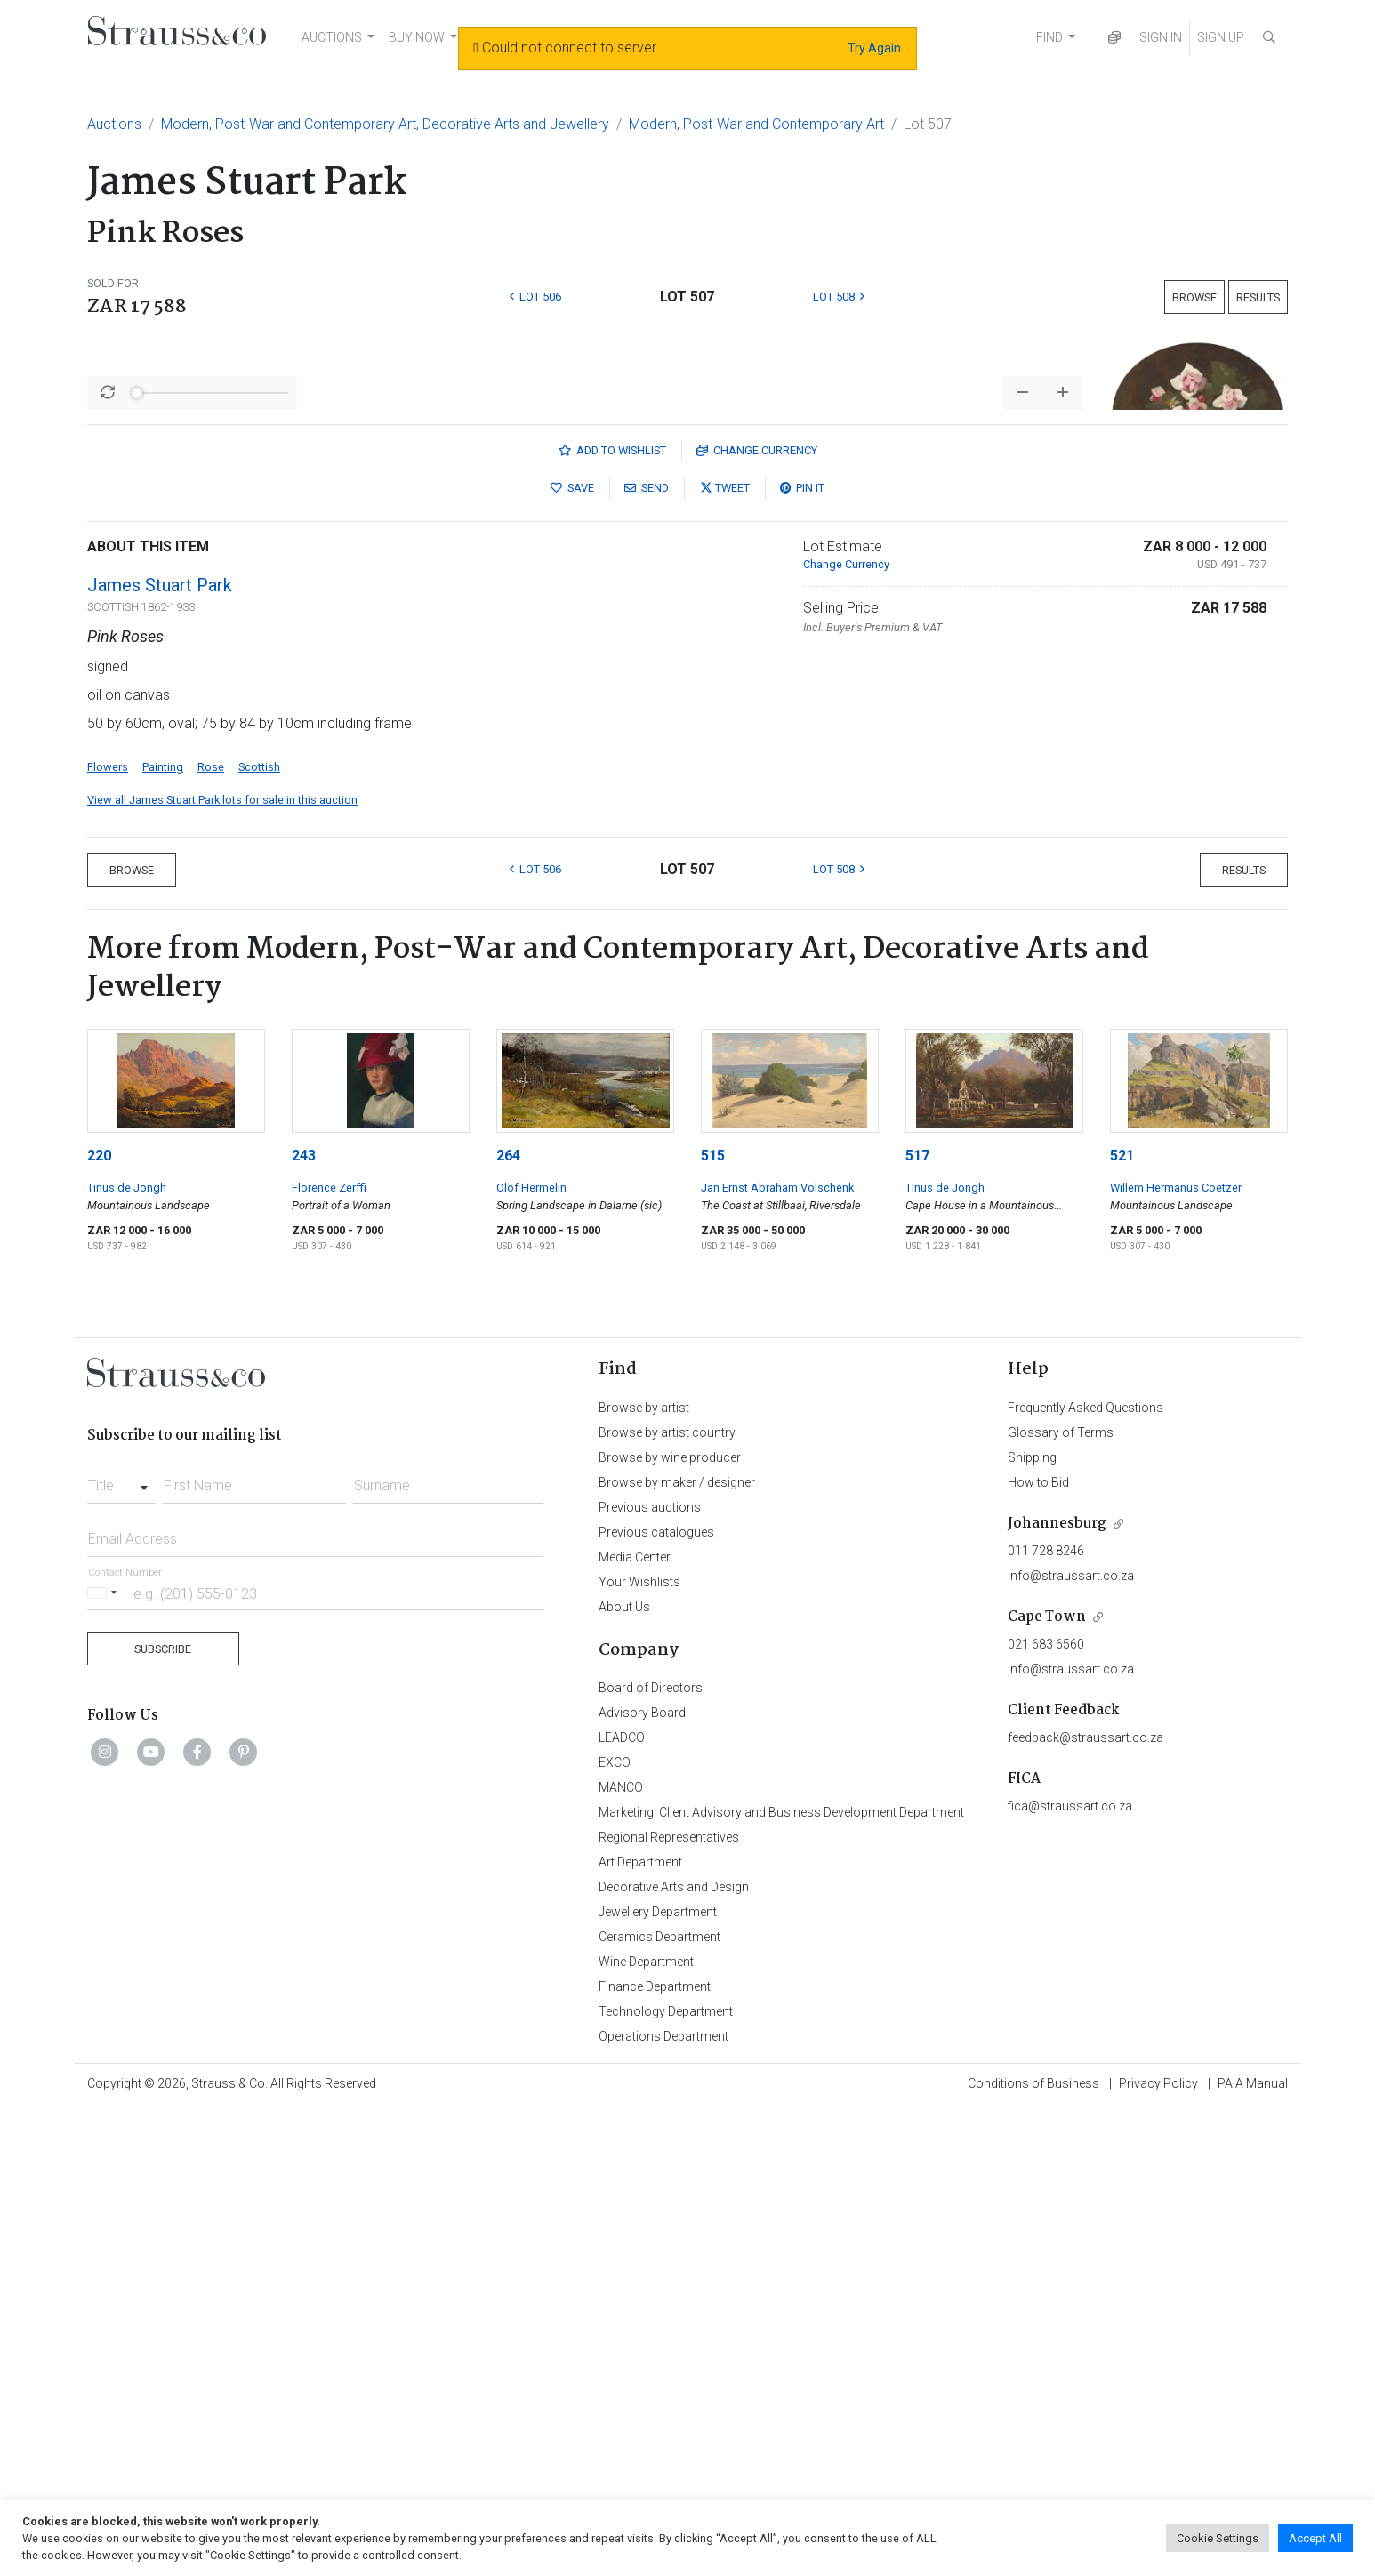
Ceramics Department (659, 2402)
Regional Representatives (669, 2303)
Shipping (1032, 1923)
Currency (756, 916)
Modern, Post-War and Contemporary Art (756, 124)
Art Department (640, 2328)
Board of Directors (651, 2154)
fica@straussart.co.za (1070, 2272)
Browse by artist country (667, 1898)
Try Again (874, 48)
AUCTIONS (332, 37)
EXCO (615, 2228)
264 (508, 1621)
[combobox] (121, 1946)
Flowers (107, 1233)
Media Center (635, 2023)
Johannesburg (1057, 1989)
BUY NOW (417, 37)
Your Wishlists (639, 2048)
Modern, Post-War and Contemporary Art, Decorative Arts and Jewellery (385, 124)
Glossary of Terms (1061, 1898)
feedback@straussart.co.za (1085, 2203)
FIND (1049, 37)
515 (713, 1621)
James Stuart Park (159, 1051)
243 (304, 1621)
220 (99, 1621)
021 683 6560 (1046, 2110)
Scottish (259, 1233)
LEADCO (622, 2203)
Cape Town (1047, 2083)
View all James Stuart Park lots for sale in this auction (222, 1265)
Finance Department (655, 2452)
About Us (624, 2073)
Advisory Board (642, 2178)
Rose (210, 1233)
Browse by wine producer (670, 1923)
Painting (162, 1233)
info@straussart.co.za (1071, 2041)
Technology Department (666, 2477)
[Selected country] (105, 2058)
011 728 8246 (1046, 2017)
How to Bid (1038, 1948)
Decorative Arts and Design (674, 2353)
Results (1258, 297)
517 (917, 1621)
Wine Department (646, 2427)
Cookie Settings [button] (1217, 2538)
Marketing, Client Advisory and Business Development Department (781, 2278)
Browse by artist (644, 1873)
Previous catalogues (656, 1998)
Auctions (114, 124)
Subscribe (162, 2115)
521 (1122, 1621)
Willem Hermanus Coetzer (1176, 1653)
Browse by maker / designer (677, 1948)
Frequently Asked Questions (1085, 1873)
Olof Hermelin (531, 1653)
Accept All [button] (1315, 2538)
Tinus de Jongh (126, 1653)
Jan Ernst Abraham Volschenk (777, 1653)
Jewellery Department (658, 2378)
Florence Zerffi (329, 1653)
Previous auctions (650, 1973)
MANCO (621, 2253)
